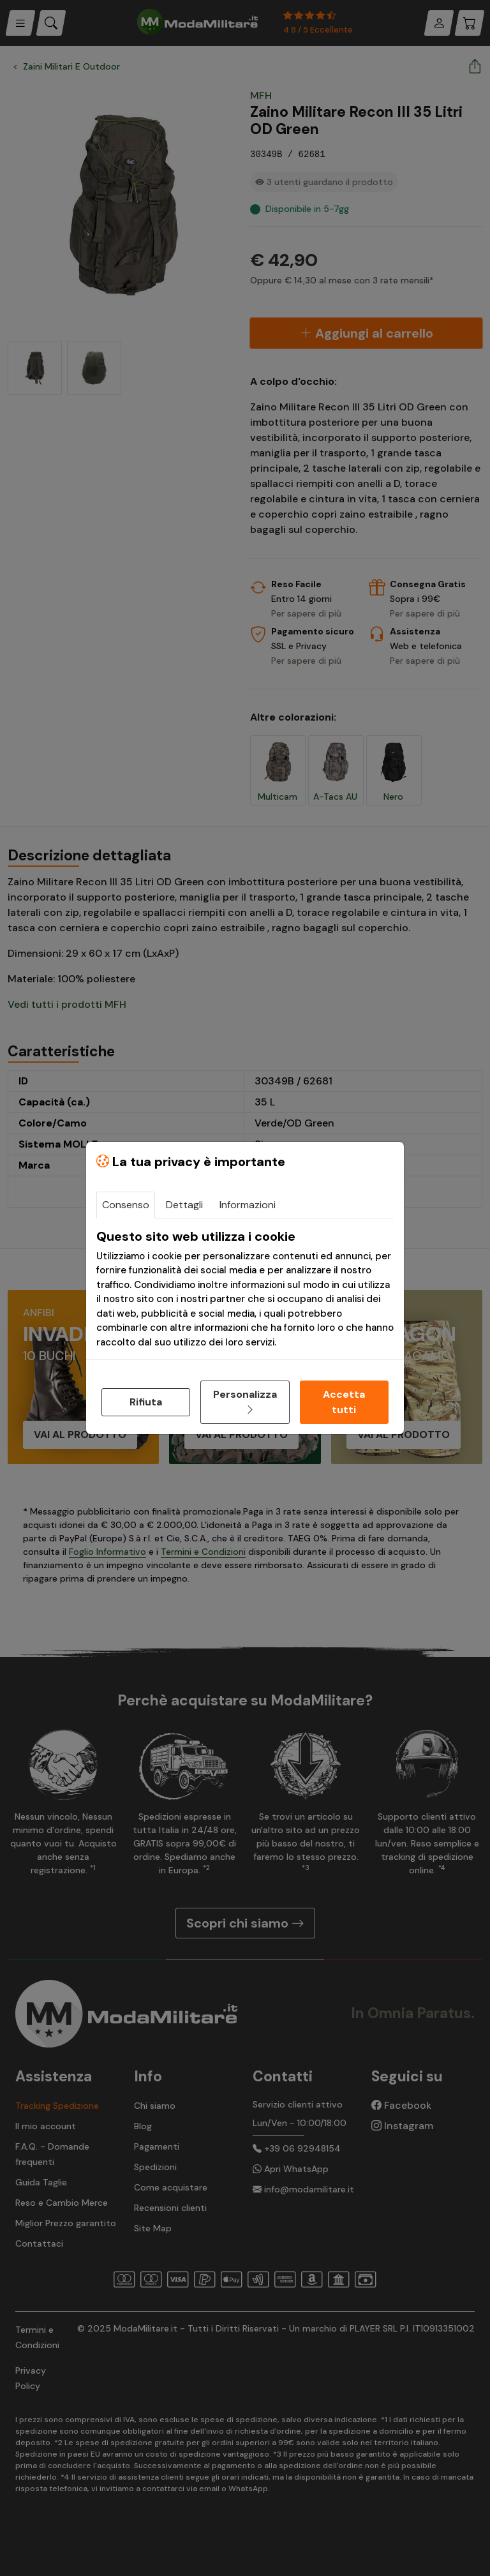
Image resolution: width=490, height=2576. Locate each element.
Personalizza (245, 1402)
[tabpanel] (245, 1289)
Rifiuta (146, 1402)
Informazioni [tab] (247, 1204)
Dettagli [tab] (184, 1204)
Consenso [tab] (125, 1204)
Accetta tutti (344, 1402)
